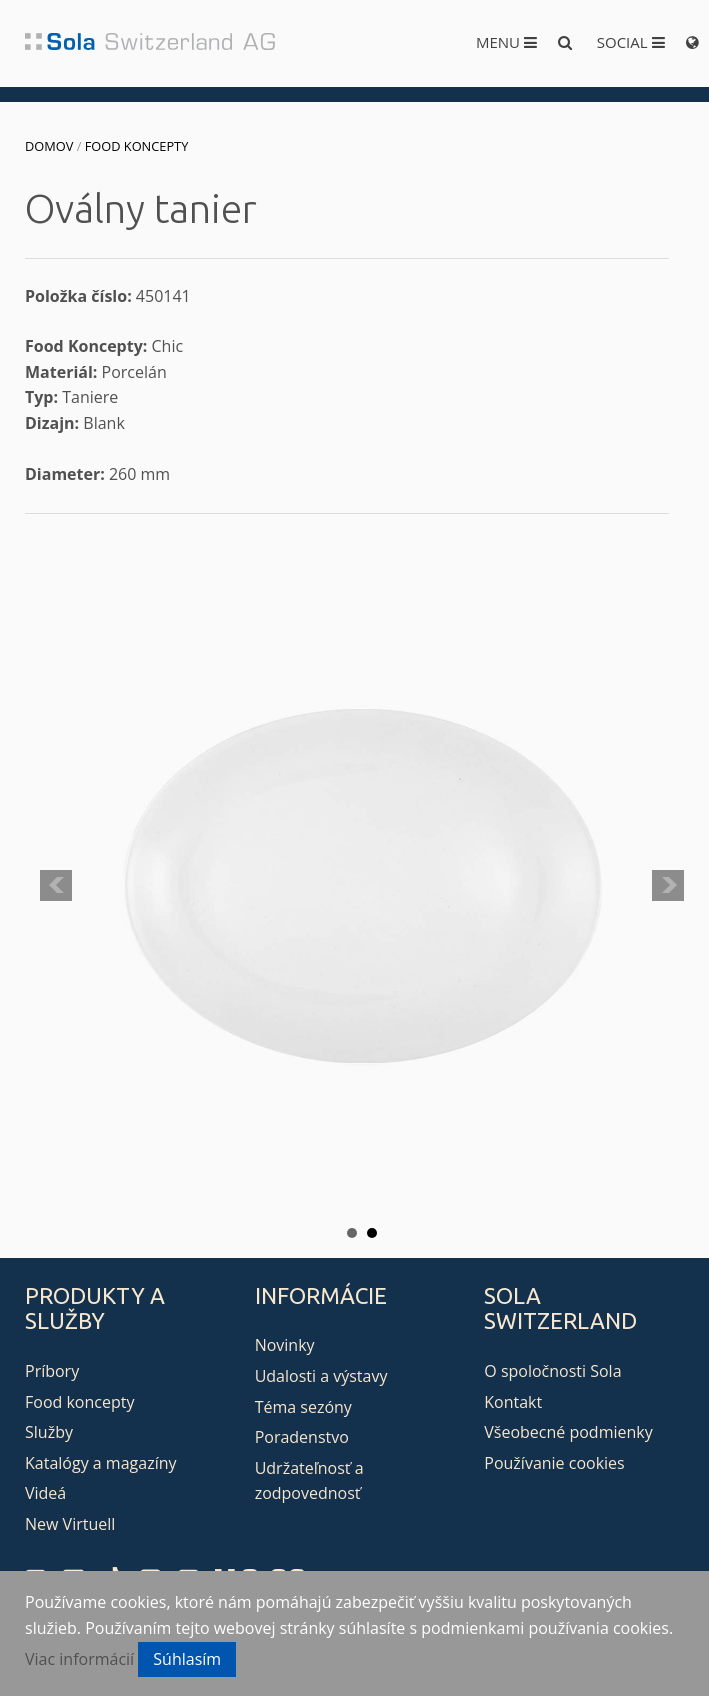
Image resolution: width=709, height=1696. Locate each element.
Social (631, 42)
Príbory (52, 1371)
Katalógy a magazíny (101, 1463)
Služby (49, 1432)
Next (668, 886)
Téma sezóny (303, 1407)
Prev (56, 886)
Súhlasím (187, 1659)
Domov (49, 146)
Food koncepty (137, 146)
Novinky (285, 1345)
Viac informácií (79, 1659)
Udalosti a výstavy (321, 1376)
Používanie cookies (554, 1463)
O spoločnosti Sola (552, 1371)
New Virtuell (70, 1524)
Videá (45, 1493)
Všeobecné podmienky (568, 1432)
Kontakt (513, 1402)
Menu (506, 42)
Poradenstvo (302, 1437)
